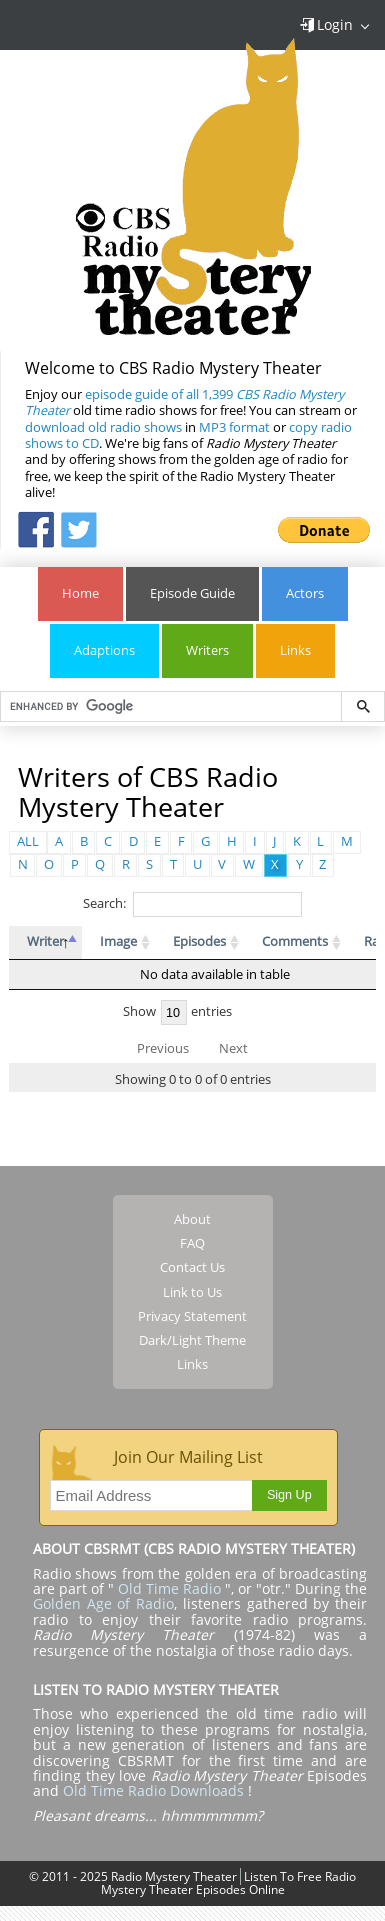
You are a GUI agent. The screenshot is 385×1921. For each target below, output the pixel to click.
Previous (163, 1048)
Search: (192, 903)
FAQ (192, 1243)
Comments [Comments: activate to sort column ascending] (295, 941)
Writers (207, 650)
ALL (28, 841)
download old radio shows (103, 427)
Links (295, 650)
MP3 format (234, 427)
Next (233, 1048)
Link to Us (192, 1292)
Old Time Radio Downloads (155, 1790)
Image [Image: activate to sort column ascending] (118, 941)
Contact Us (192, 1267)
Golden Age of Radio (103, 1603)
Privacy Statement (192, 1316)
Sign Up (289, 1495)
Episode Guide (192, 593)
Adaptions (104, 650)
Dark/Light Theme (192, 1340)
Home (80, 593)
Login (326, 24)
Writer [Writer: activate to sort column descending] (45, 941)
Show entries (178, 1011)
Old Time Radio (169, 1588)
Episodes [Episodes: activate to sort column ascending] (199, 941)
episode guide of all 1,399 (184, 402)
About (192, 1219)
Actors (305, 593)
